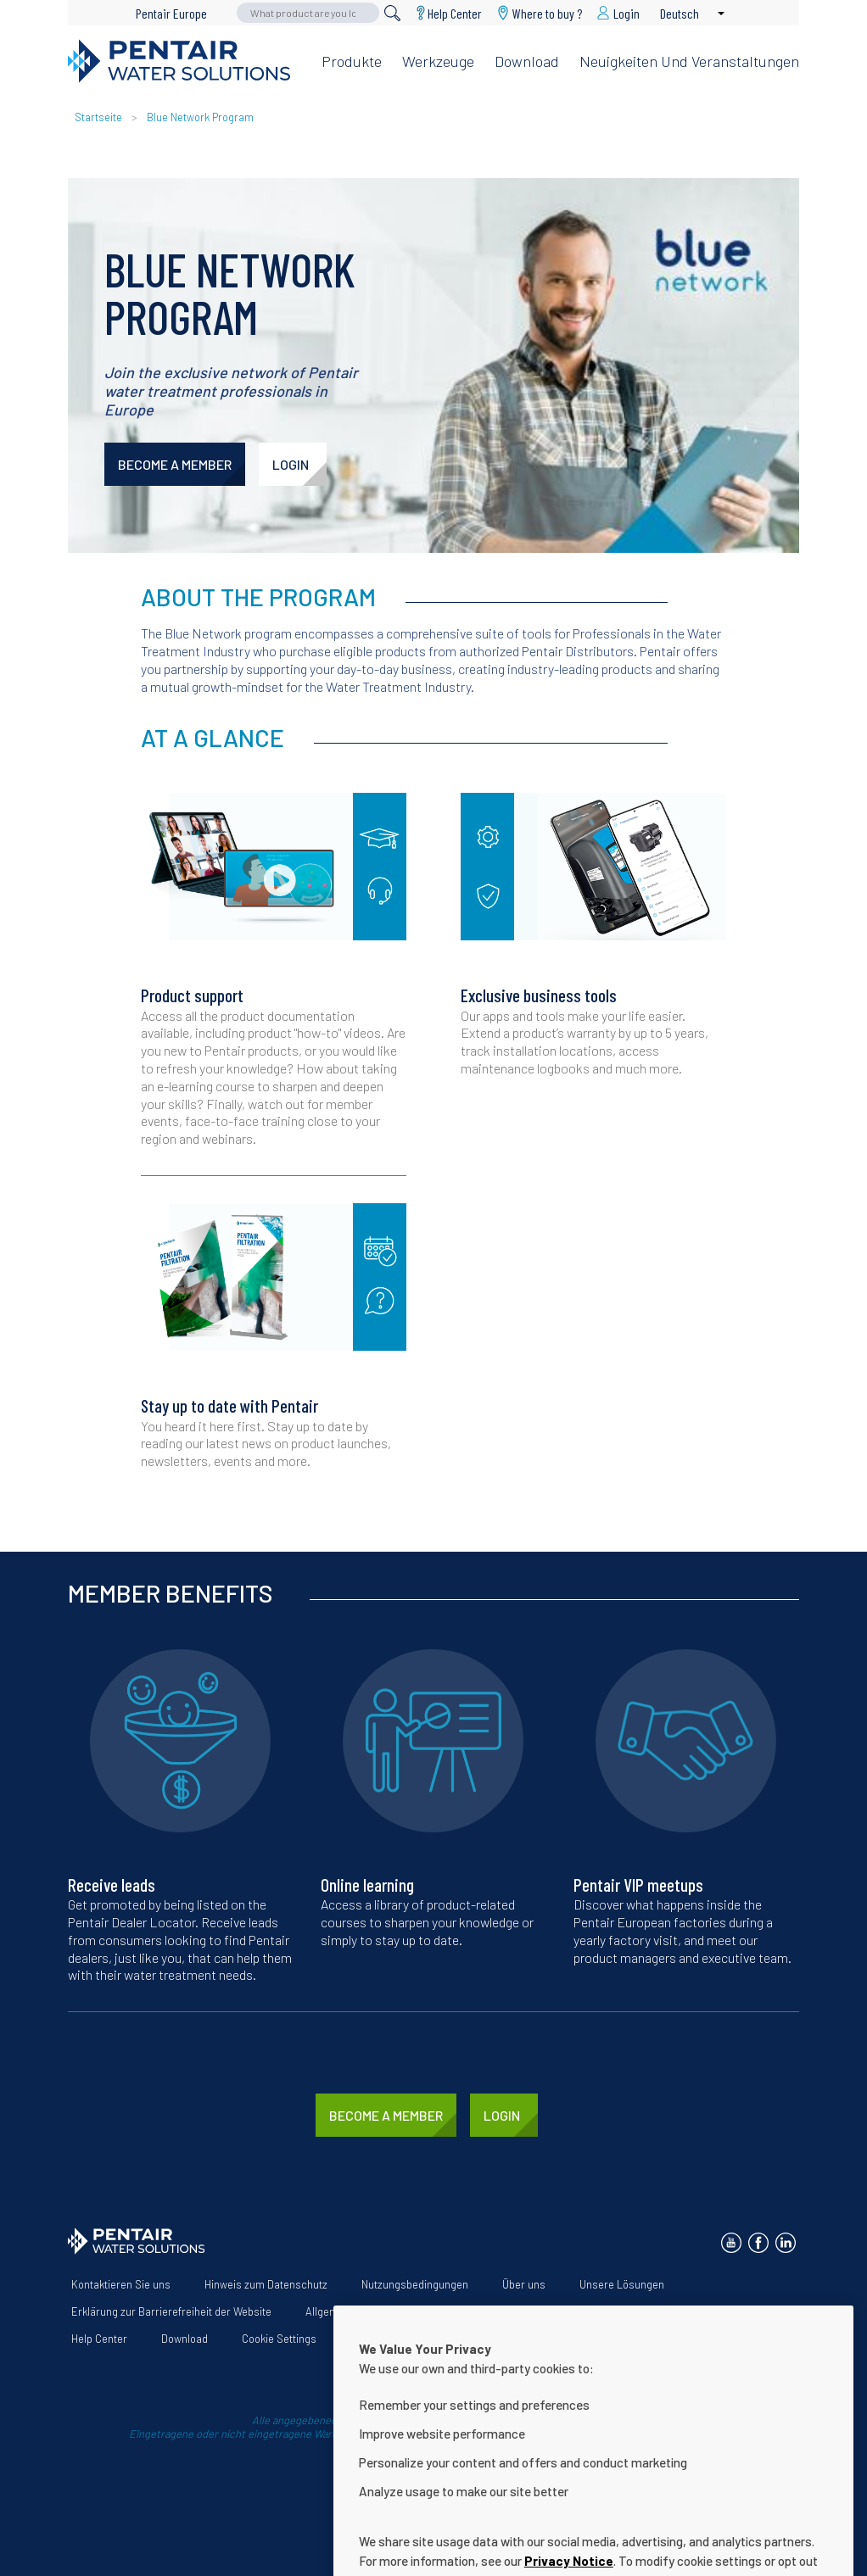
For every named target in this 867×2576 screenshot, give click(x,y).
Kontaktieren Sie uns (121, 2284)
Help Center (455, 13)
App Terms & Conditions (564, 2311)
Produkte (352, 61)
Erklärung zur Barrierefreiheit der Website (171, 2311)
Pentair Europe (171, 13)
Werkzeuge (438, 61)
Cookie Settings (279, 2338)
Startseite (98, 117)
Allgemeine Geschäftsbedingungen (389, 2311)
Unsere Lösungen (621, 2284)
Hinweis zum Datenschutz (265, 2284)
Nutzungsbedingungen (414, 2284)
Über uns (523, 2284)
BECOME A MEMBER (175, 464)
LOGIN (290, 464)
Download (527, 61)
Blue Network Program (200, 117)
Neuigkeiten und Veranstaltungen (689, 61)
